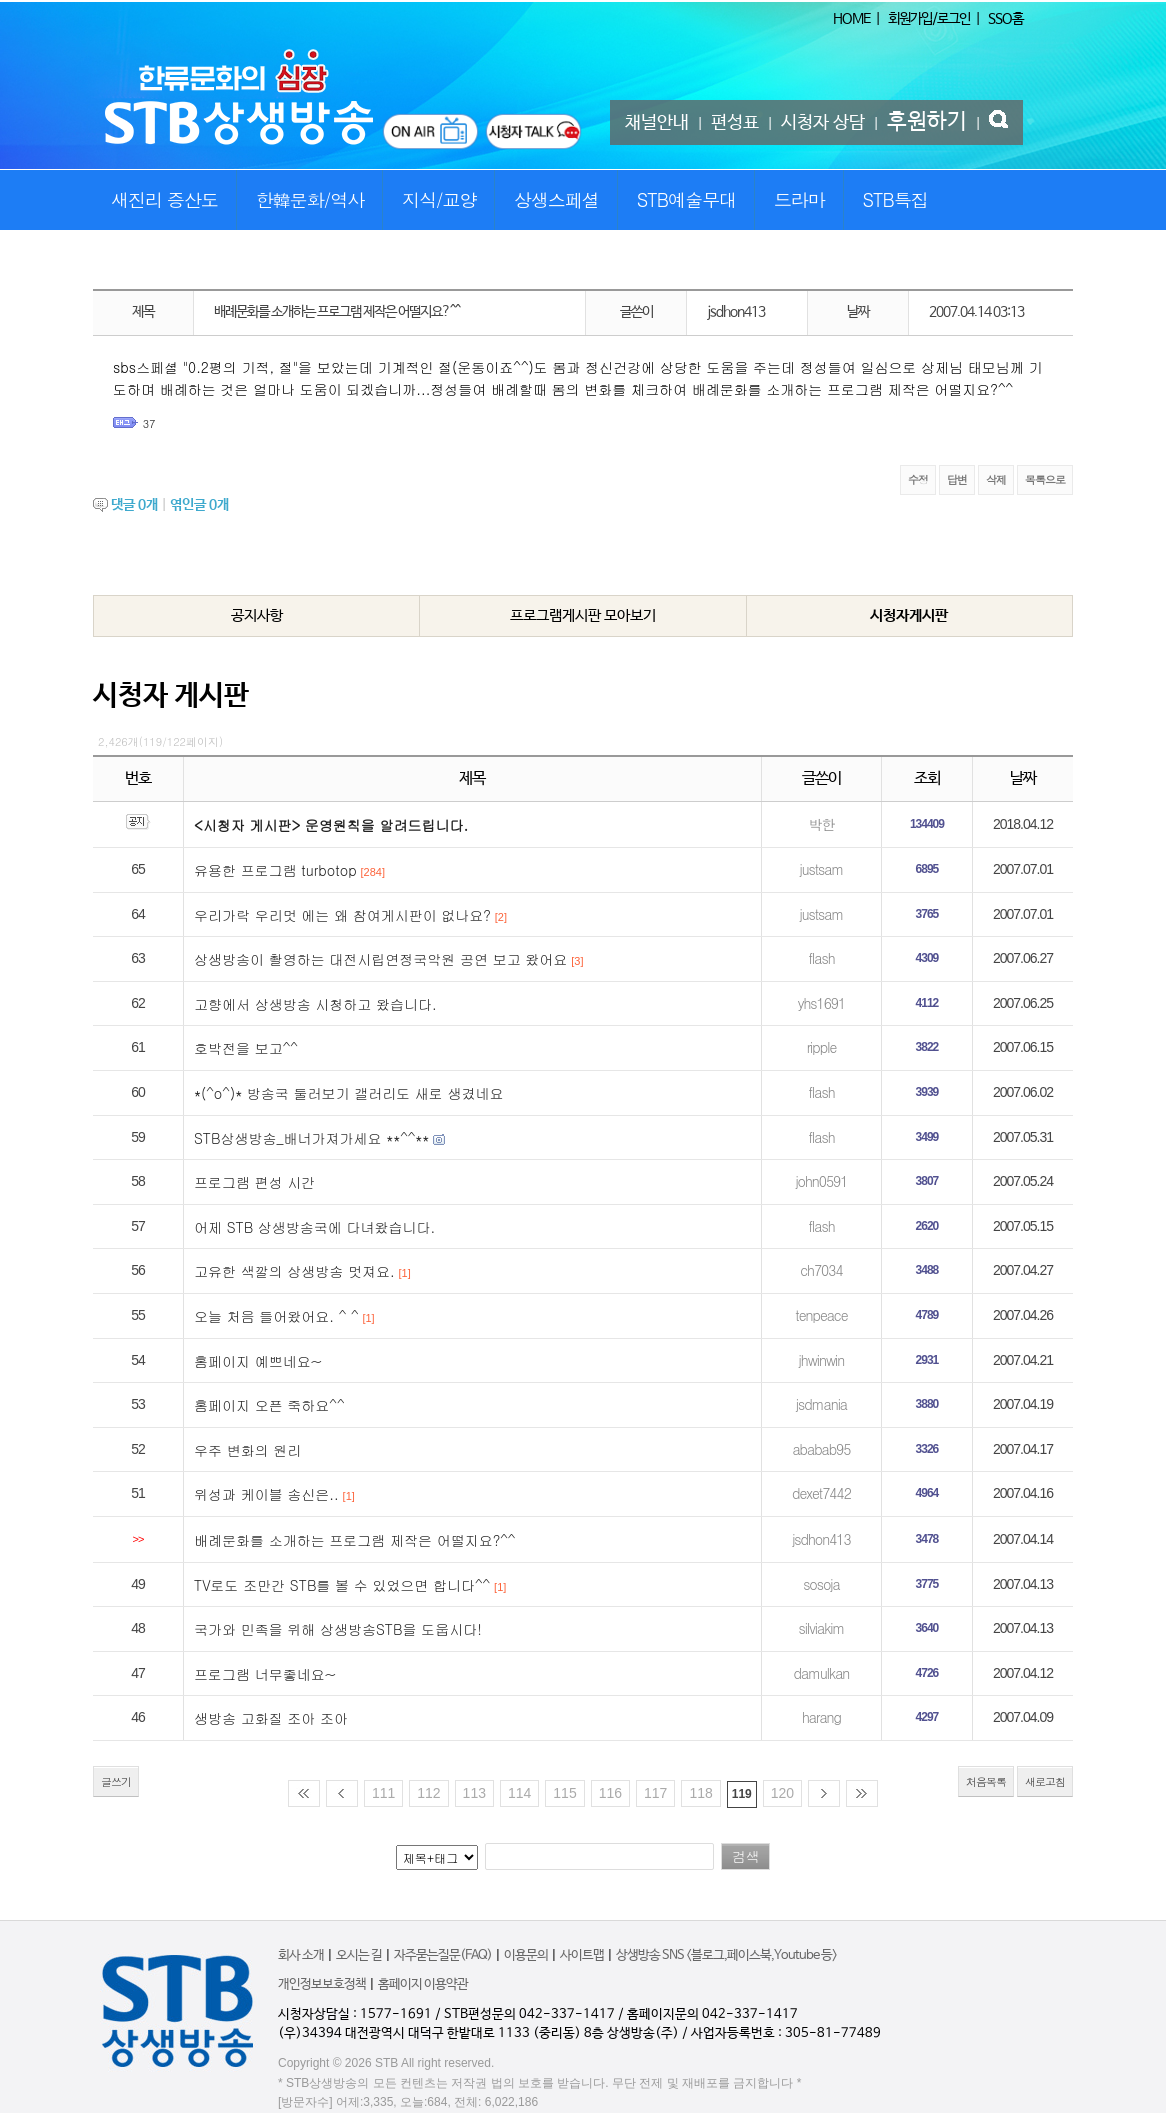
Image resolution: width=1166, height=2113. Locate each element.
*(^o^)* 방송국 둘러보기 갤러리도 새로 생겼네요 (348, 1093)
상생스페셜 (556, 199)
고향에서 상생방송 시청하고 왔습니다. (315, 1004)
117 (655, 1793)
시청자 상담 (823, 123)
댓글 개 (134, 505)
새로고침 (1045, 1781)
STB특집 (894, 199)
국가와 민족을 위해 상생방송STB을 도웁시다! (338, 1629)
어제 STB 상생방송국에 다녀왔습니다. (314, 1227)
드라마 (799, 199)
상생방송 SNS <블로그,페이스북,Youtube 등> (726, 1955)
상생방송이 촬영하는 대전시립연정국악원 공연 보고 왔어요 (380, 959)
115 (564, 1793)
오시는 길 (359, 1955)
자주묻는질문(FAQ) (443, 1955)
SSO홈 (1005, 19)
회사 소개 (301, 1955)
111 (383, 1793)
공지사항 (257, 615)
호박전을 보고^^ (246, 1048)
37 (149, 423)
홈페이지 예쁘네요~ (258, 1361)
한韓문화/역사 (310, 199)
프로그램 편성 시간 (254, 1182)
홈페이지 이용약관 (423, 1984)
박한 (821, 824)
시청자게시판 (909, 615)
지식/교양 (439, 199)
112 (428, 1793)
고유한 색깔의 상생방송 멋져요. (294, 1271)
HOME (851, 19)
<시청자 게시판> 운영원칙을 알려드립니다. (331, 825)
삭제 (996, 479)
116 (610, 1793)
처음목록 (986, 1781)
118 (700, 1793)
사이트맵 (582, 1955)
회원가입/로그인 (929, 19)
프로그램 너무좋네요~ (265, 1674)
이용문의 (526, 1955)
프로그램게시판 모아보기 (583, 615)
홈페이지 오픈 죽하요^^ (269, 1405)
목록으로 (1045, 479)
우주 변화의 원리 (247, 1450)
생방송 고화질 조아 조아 (271, 1718)
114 (519, 1793)
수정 (918, 479)
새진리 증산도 (164, 199)
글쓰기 (116, 1781)
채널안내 (657, 123)
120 (782, 1793)
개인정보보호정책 (322, 1984)
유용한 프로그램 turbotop (275, 870)
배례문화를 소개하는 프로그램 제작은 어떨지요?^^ (354, 1540)
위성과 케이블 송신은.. (266, 1494)
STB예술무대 (686, 199)
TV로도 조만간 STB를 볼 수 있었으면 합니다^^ (342, 1585)
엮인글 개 (199, 505)
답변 (957, 479)
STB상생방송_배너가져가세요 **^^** (311, 1138)
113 (474, 1793)
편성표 (735, 123)
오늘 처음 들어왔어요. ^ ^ (276, 1316)
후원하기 (927, 122)
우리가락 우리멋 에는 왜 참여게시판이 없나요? (342, 915)
